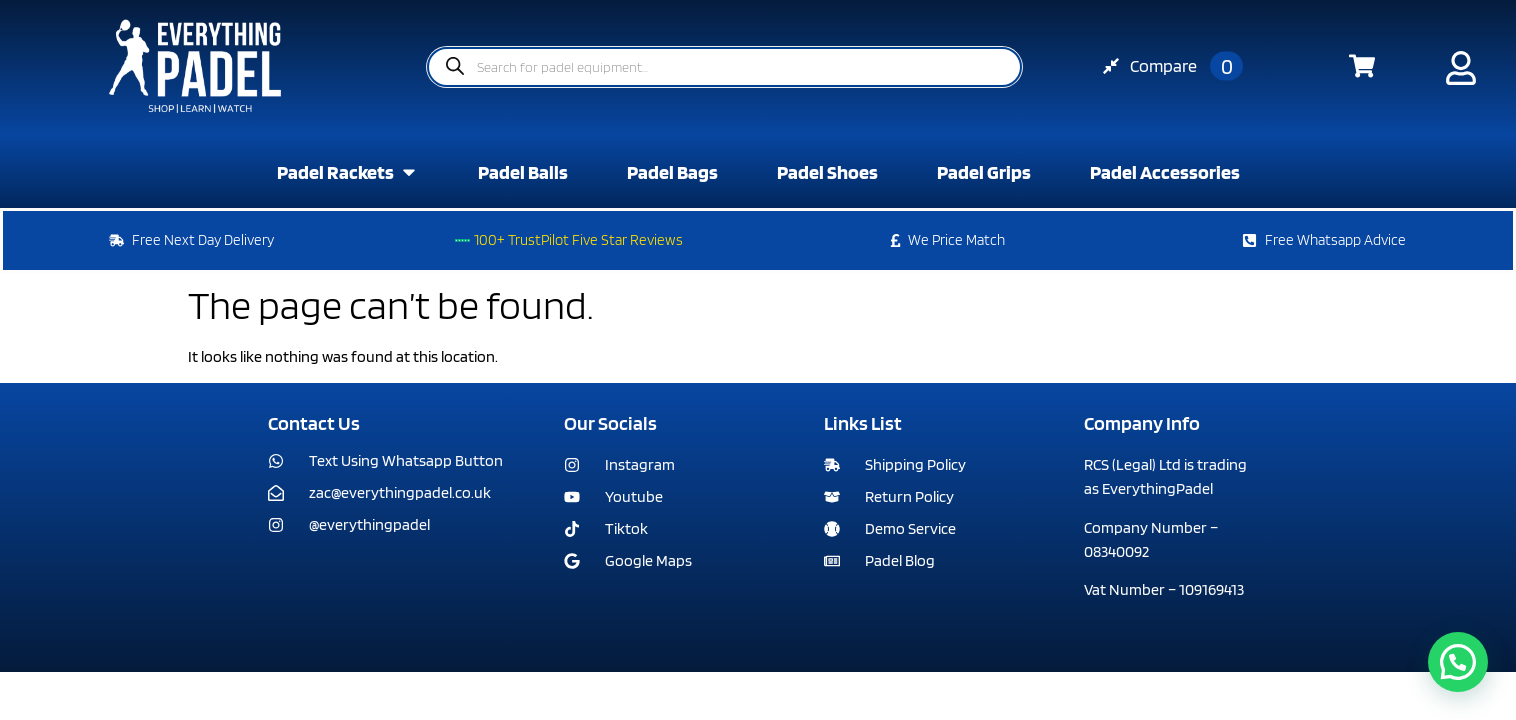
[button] (1458, 662)
